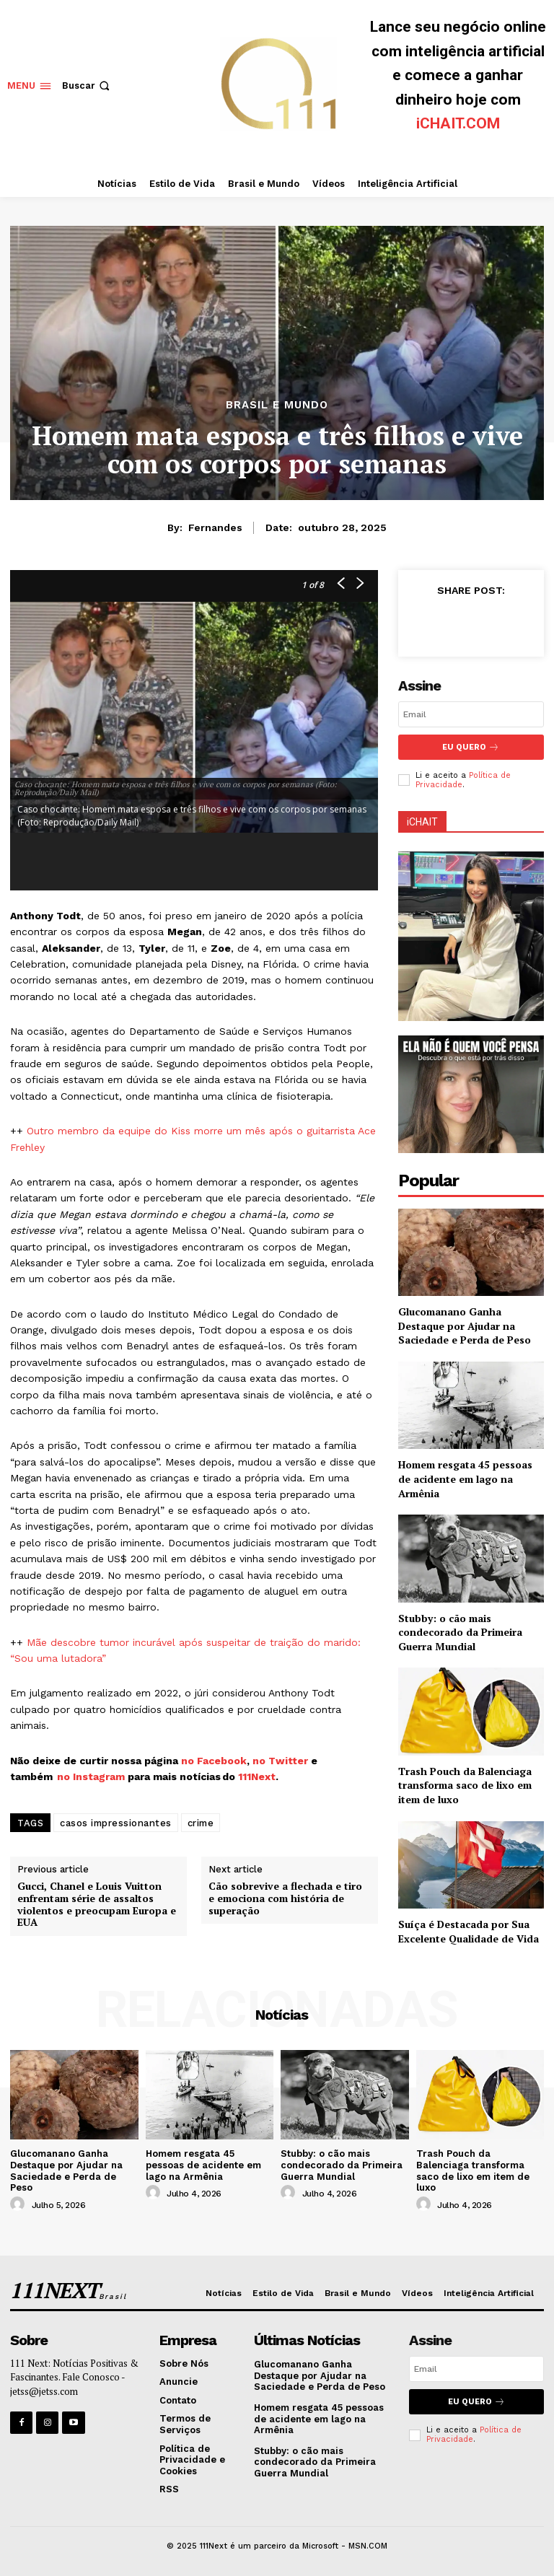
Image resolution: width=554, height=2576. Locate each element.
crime (201, 1823)
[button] (87, 85)
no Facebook (214, 1760)
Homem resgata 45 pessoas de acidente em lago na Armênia (465, 1478)
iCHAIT (422, 822)
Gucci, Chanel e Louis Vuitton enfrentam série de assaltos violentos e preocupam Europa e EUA (96, 1904)
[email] (471, 714)
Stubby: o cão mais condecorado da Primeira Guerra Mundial (460, 1632)
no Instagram (92, 1776)
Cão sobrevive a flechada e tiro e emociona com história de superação (285, 1898)
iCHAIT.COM (458, 123)
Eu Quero (470, 747)
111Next (257, 1776)
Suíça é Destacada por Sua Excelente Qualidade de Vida (468, 1931)
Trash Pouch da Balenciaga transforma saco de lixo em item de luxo (465, 1785)
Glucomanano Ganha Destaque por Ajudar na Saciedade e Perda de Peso (464, 1325)
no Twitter (280, 1760)
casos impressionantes (116, 1823)
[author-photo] (19, 2204)
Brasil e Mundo (277, 405)
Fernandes (215, 527)
